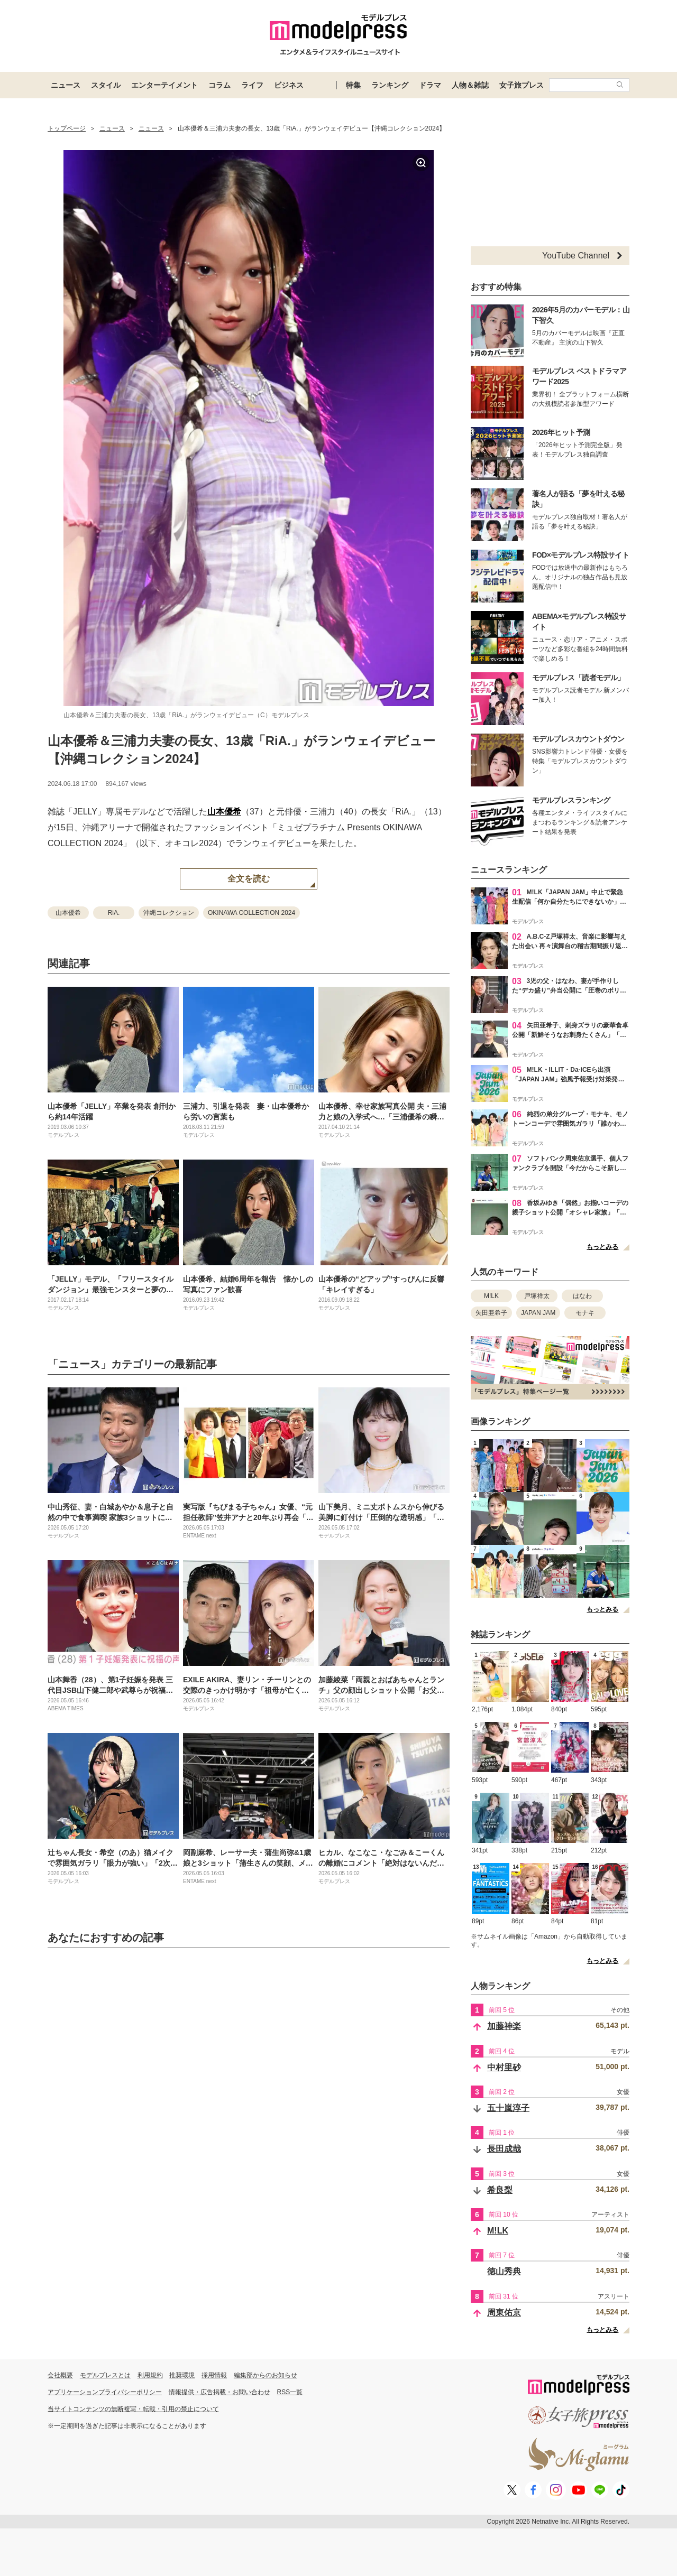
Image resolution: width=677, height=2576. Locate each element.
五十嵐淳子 (508, 2108)
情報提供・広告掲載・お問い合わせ (219, 2392)
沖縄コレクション (168, 912)
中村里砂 (504, 2067)
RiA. (114, 912)
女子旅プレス (521, 85)
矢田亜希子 (491, 1313)
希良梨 (500, 2189)
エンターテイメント (164, 85)
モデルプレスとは (105, 2375)
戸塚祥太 (537, 1296)
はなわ (582, 1296)
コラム (219, 85)
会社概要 (60, 2375)
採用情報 (214, 2375)
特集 (353, 85)
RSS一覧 (290, 2392)
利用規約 (150, 2375)
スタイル (106, 85)
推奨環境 (182, 2375)
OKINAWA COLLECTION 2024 (251, 912)
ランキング (389, 85)
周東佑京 (504, 2312)
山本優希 (224, 811)
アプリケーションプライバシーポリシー (105, 2392)
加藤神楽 (504, 2026)
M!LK (491, 1296)
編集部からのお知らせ (265, 2375)
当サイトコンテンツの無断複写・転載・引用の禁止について (133, 2409)
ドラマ (430, 85)
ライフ (252, 85)
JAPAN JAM (538, 1313)
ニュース (65, 85)
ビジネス (289, 85)
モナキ (584, 1313)
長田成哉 (504, 2148)
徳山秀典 (504, 2271)
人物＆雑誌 (470, 85)
